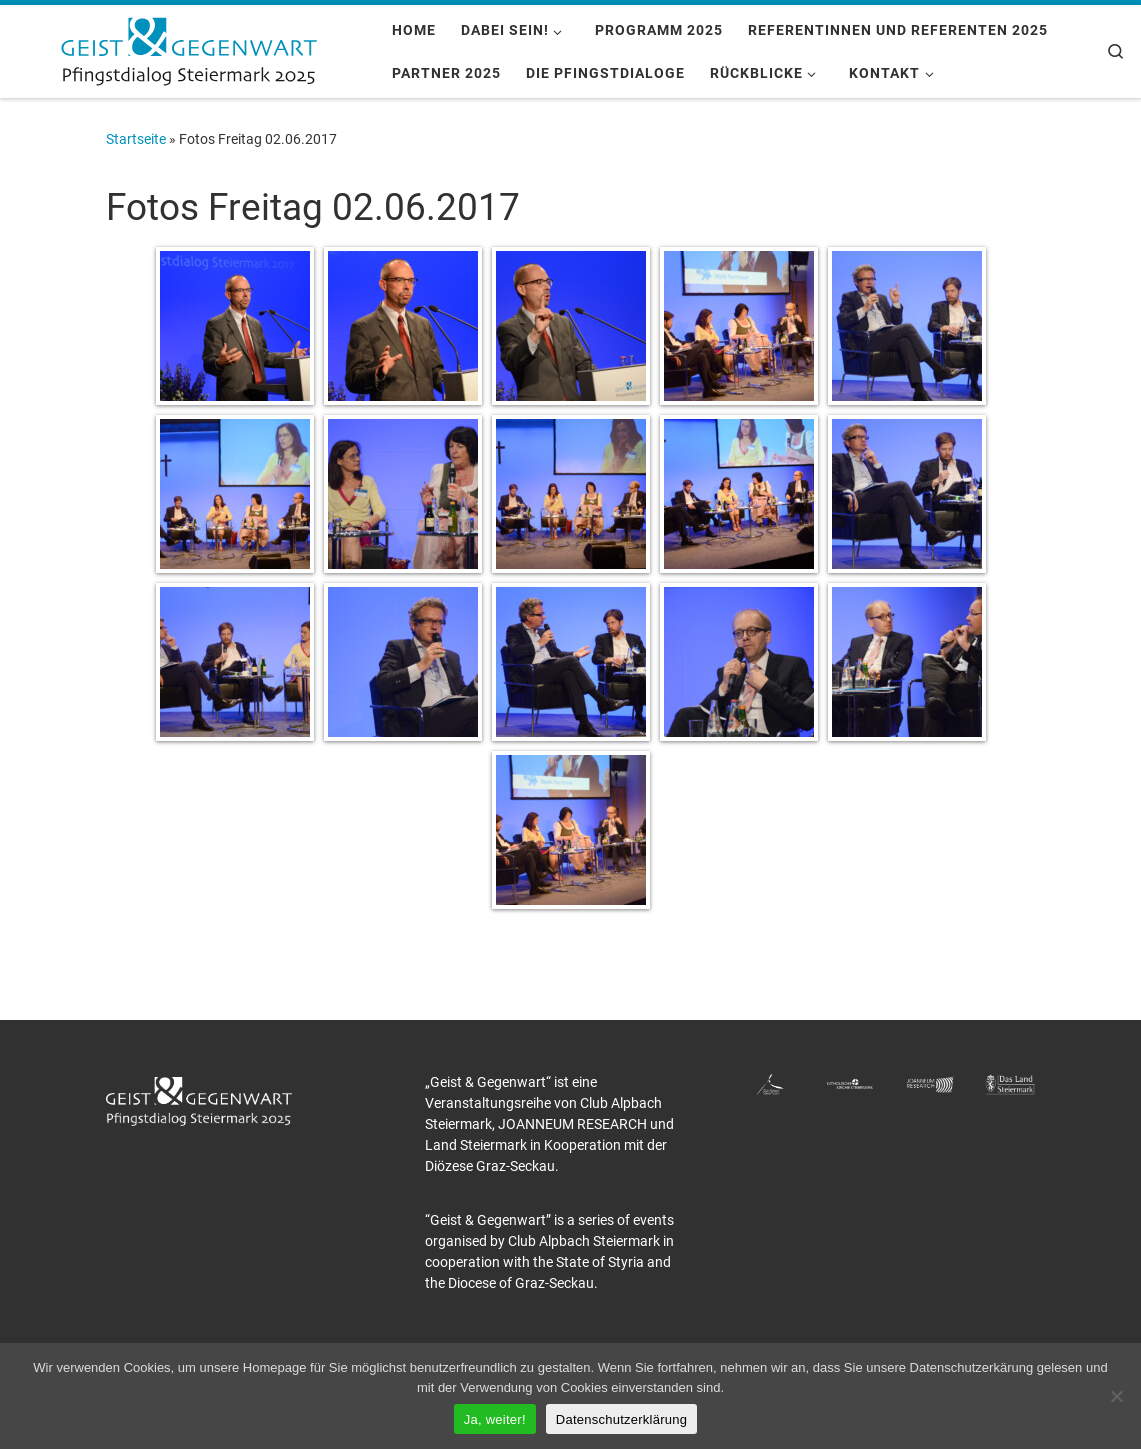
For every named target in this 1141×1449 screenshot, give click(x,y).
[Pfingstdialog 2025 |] (188, 49)
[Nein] (1116, 1396)
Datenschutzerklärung (621, 1419)
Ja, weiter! (495, 1419)
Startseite (136, 139)
